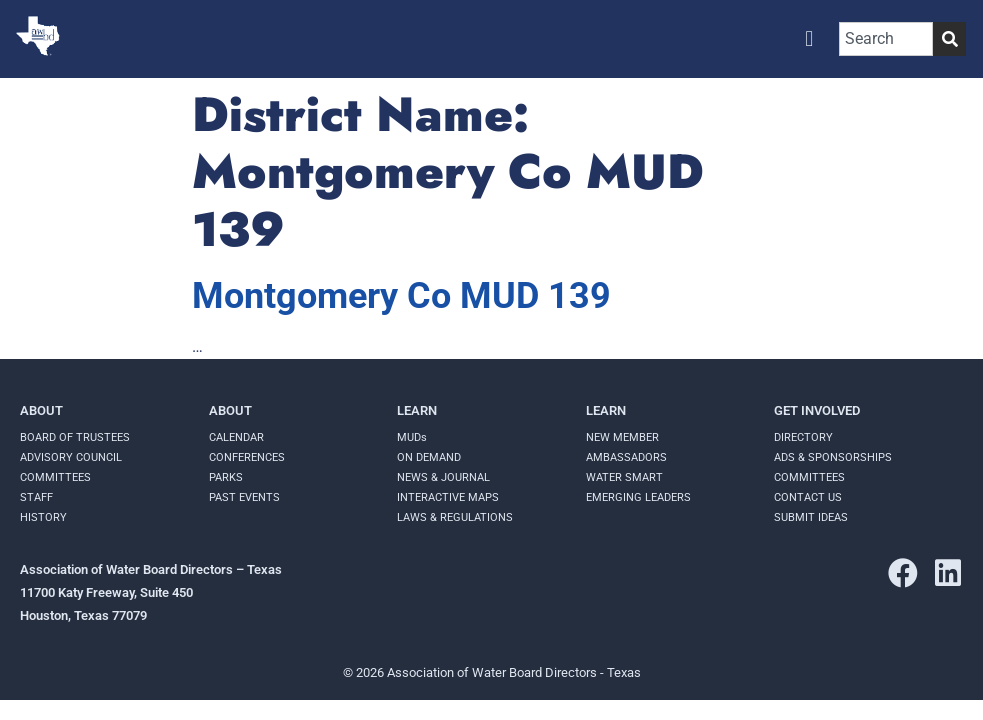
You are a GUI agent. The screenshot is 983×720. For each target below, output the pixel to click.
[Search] (949, 39)
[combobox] (886, 39)
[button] (809, 38)
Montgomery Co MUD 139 (401, 296)
